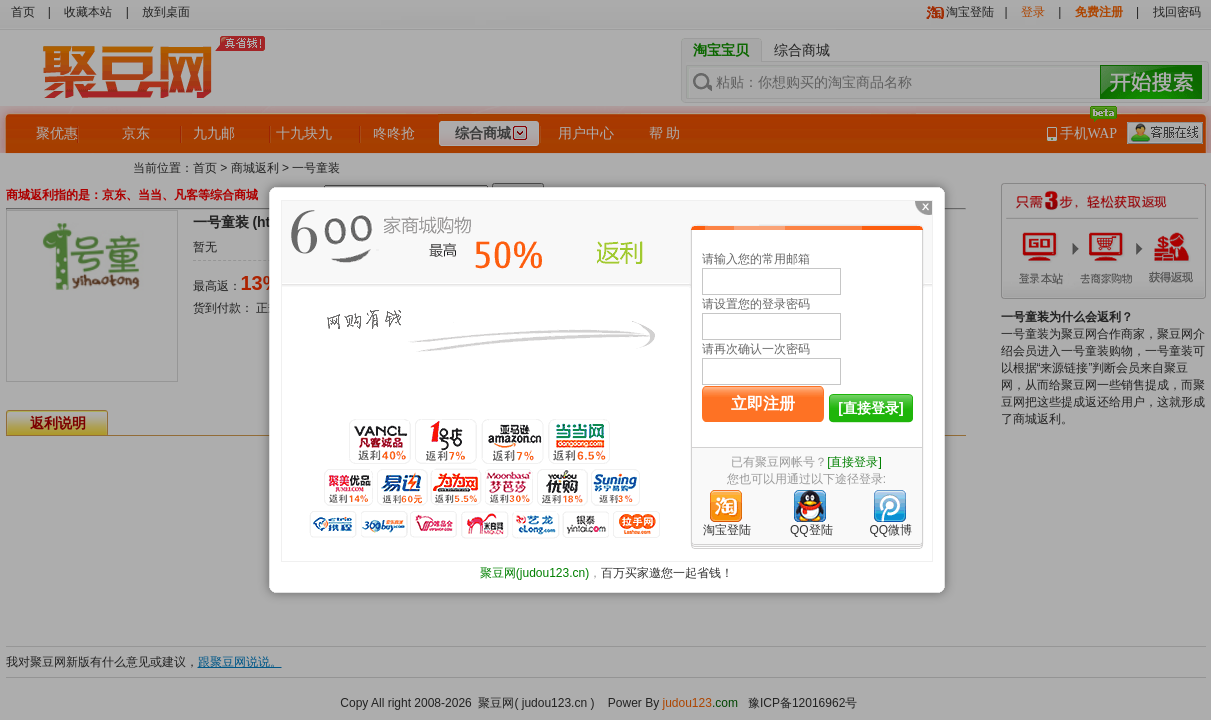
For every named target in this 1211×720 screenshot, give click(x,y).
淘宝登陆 (727, 530)
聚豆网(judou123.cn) (534, 573)
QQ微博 (890, 530)
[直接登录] (870, 408)
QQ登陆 (811, 530)
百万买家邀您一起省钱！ (667, 573)
